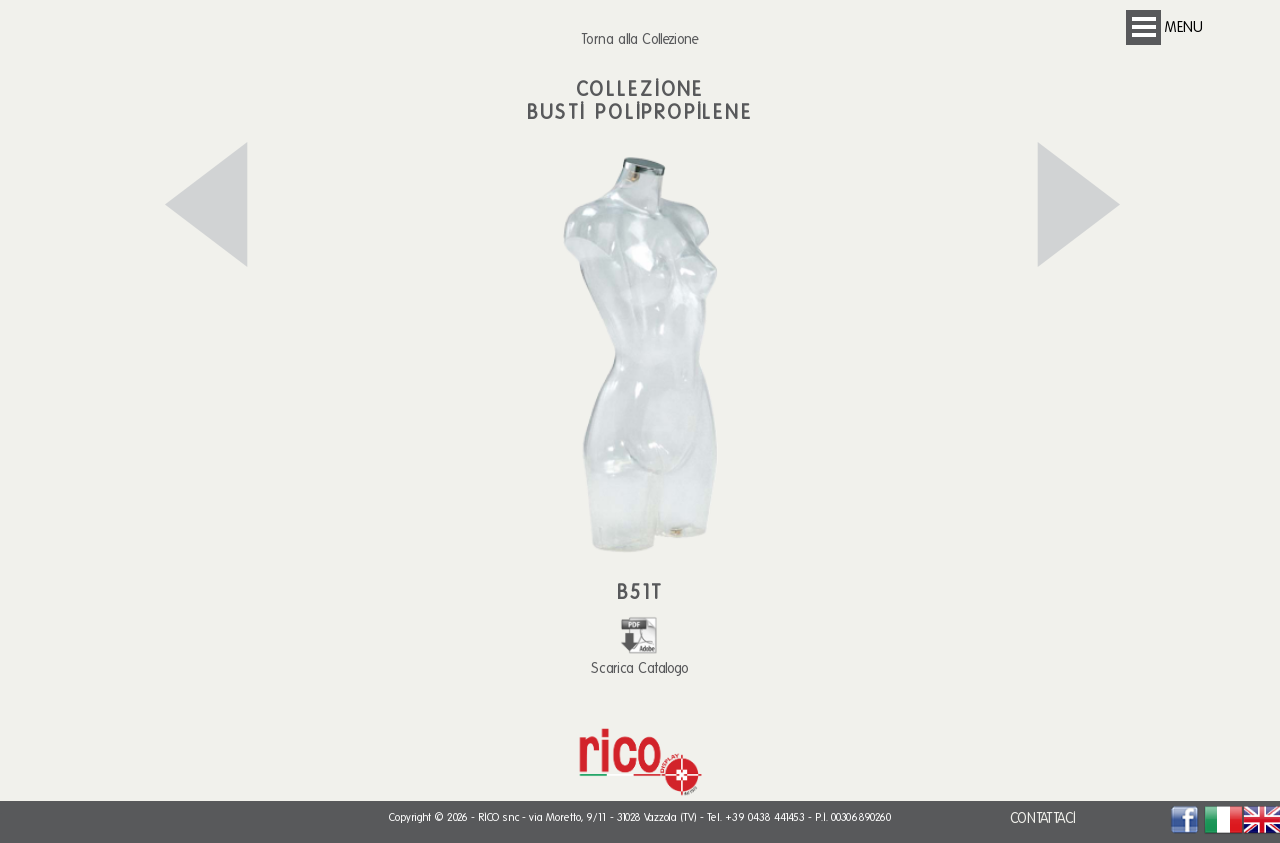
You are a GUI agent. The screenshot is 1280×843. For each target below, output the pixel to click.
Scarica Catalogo (640, 659)
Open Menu (1143, 27)
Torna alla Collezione (640, 39)
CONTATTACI (1043, 818)
